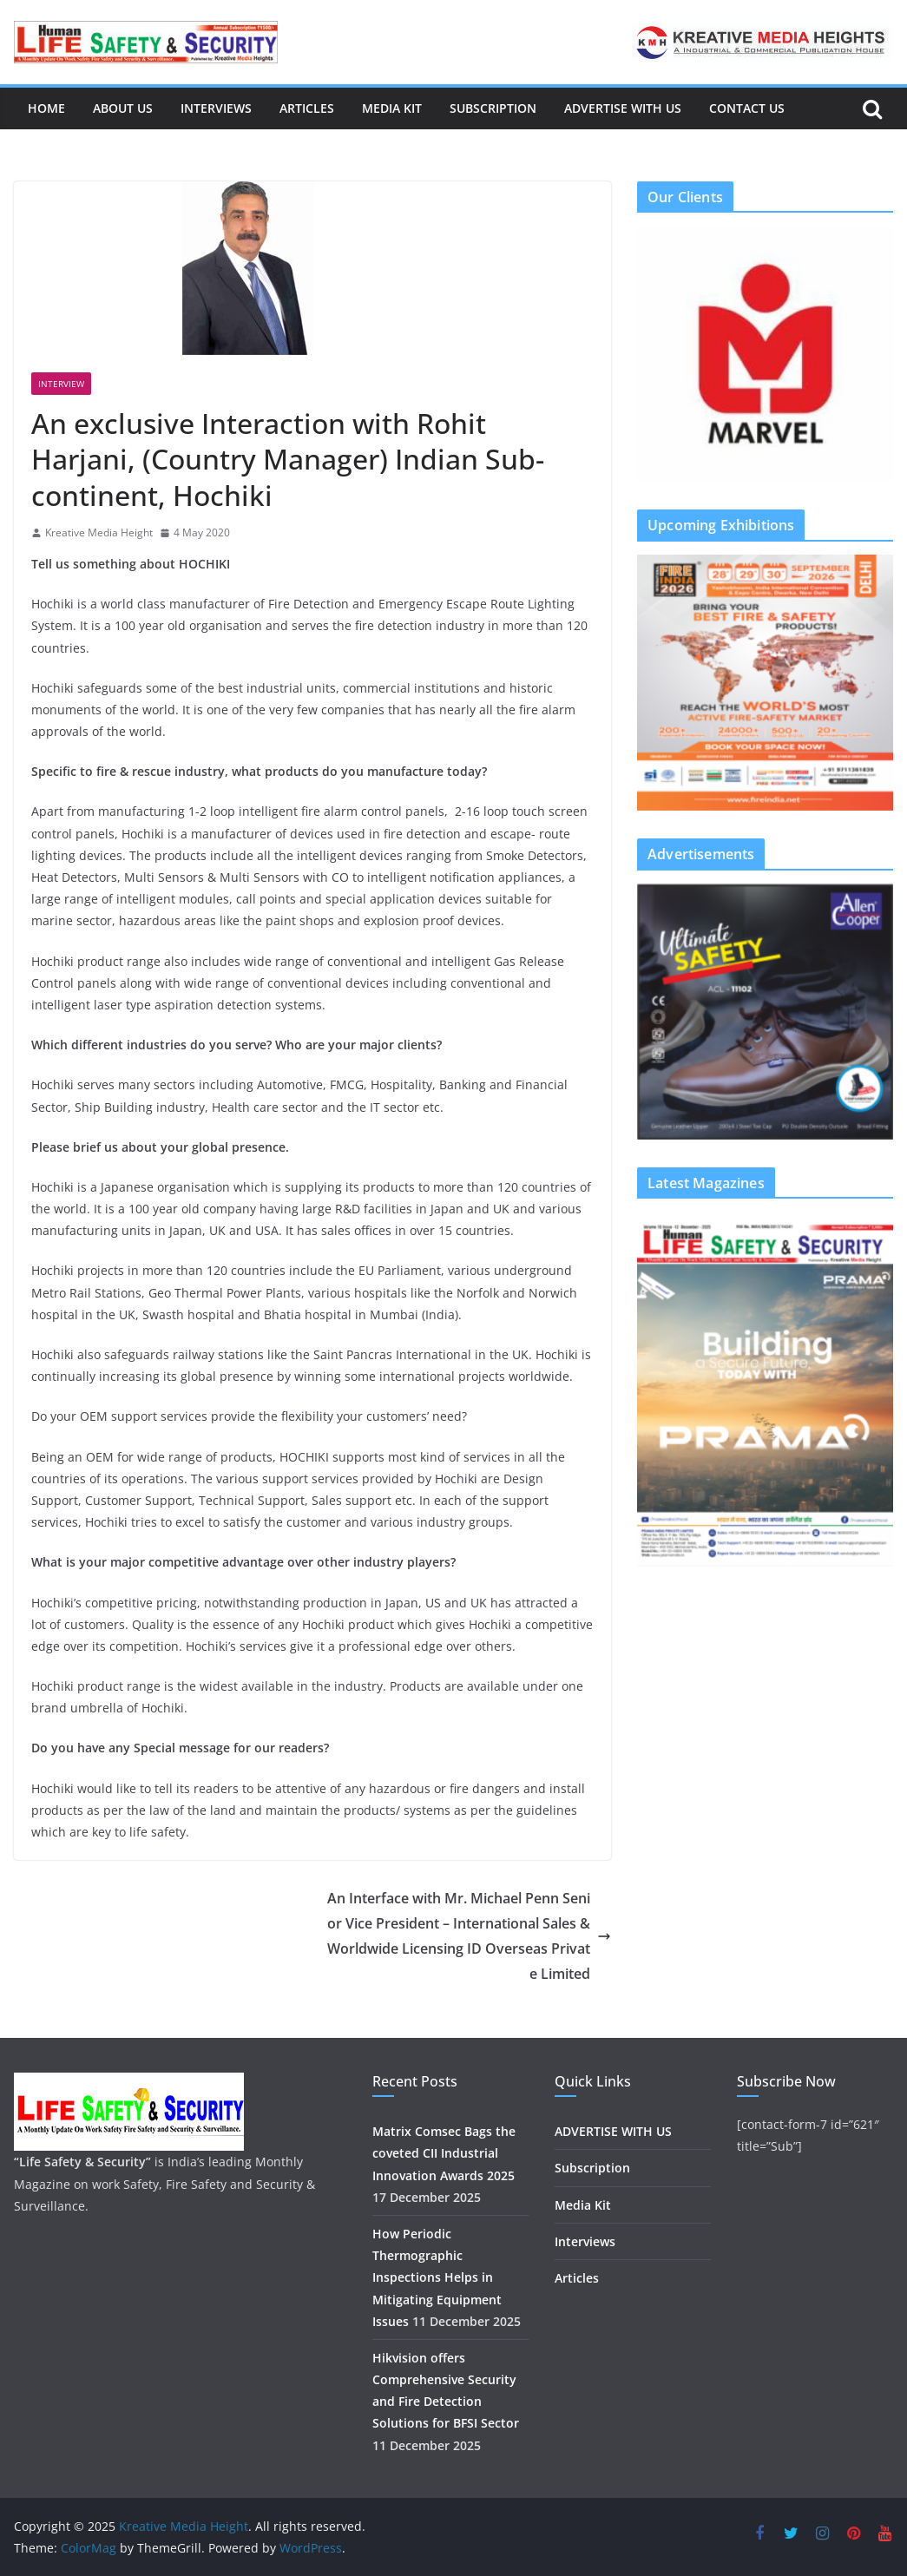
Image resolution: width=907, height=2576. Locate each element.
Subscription (493, 108)
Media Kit (392, 108)
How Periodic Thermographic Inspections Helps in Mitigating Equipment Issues (437, 2277)
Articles (306, 108)
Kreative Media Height (99, 532)
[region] (765, 354)
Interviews (216, 108)
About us (123, 108)
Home (46, 108)
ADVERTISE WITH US (622, 108)
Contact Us (747, 108)
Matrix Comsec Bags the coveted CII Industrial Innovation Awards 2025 (444, 2153)
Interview (61, 384)
